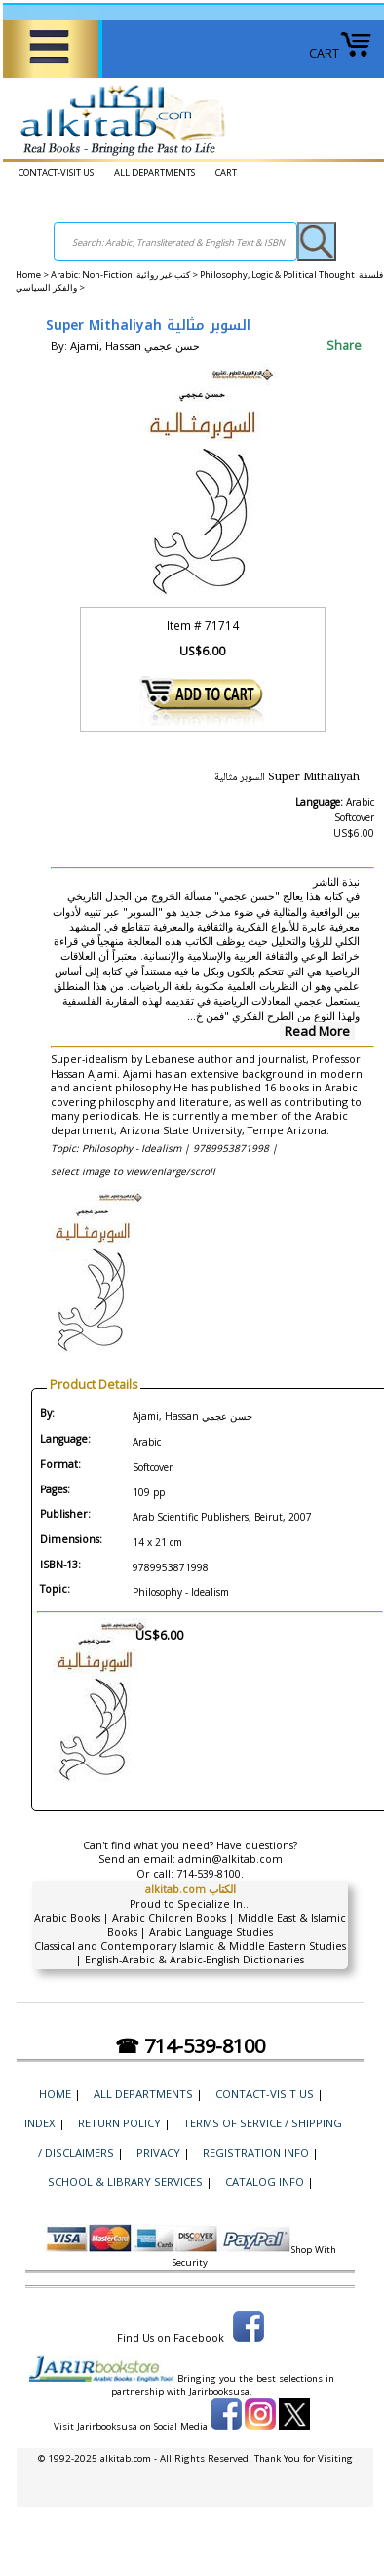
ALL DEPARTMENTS (154, 172)
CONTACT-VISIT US (56, 172)
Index (40, 2123)
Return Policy (119, 2123)
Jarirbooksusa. (220, 2391)
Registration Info (256, 2152)
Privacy (158, 2152)
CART (340, 53)
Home (28, 274)
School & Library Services (125, 2181)
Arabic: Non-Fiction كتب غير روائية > (125, 274)
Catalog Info (264, 2181)
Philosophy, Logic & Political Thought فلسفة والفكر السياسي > (199, 281)
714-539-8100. (210, 1874)
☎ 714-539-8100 (190, 2046)
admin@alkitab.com (230, 1859)
